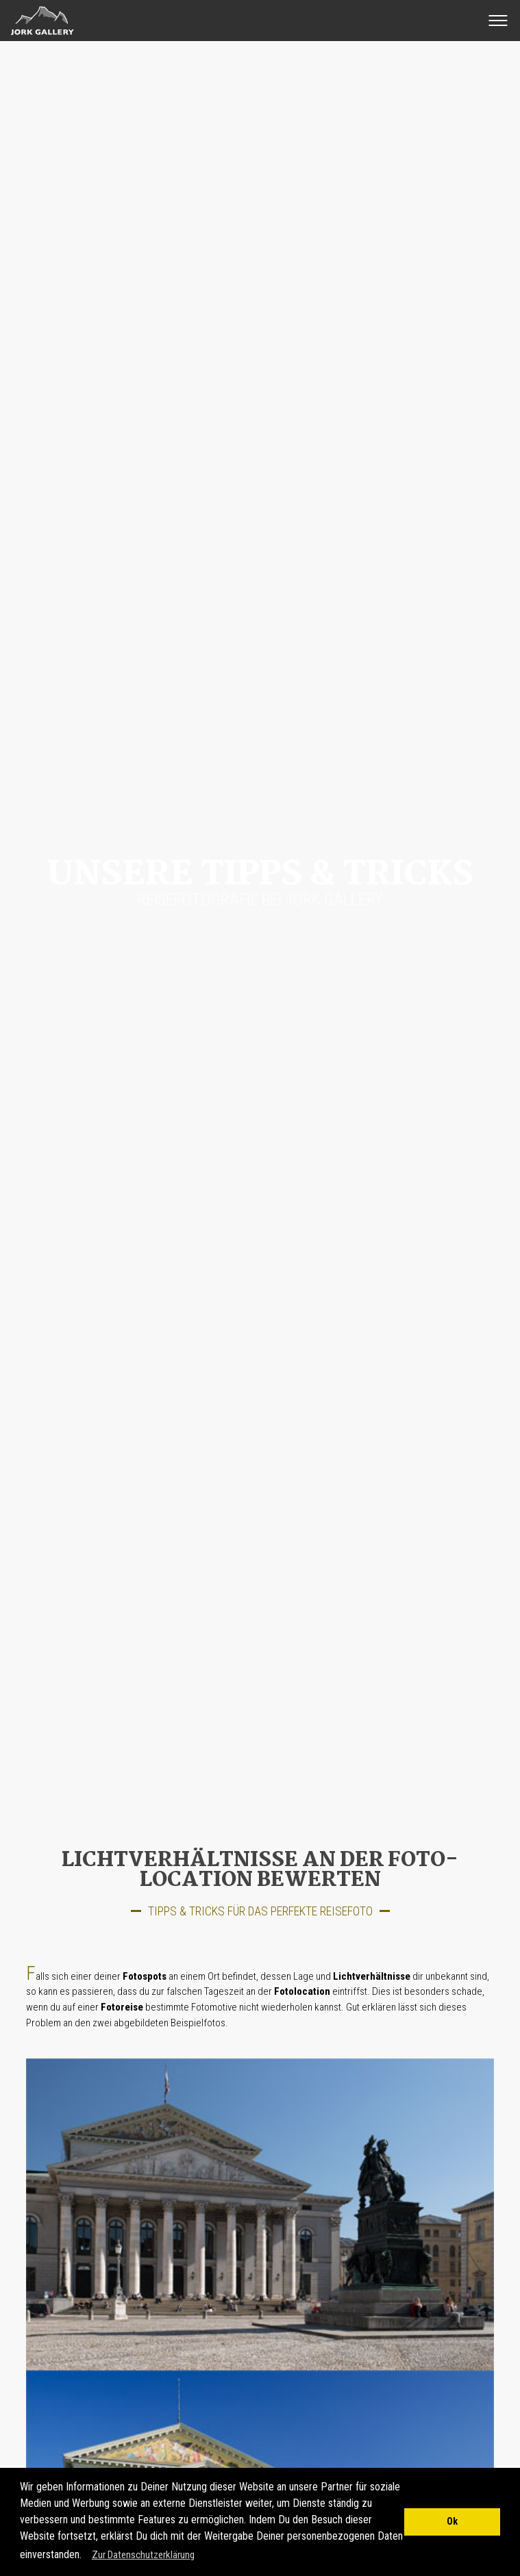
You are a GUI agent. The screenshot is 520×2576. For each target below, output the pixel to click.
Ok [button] (452, 2521)
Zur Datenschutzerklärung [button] (143, 2555)
